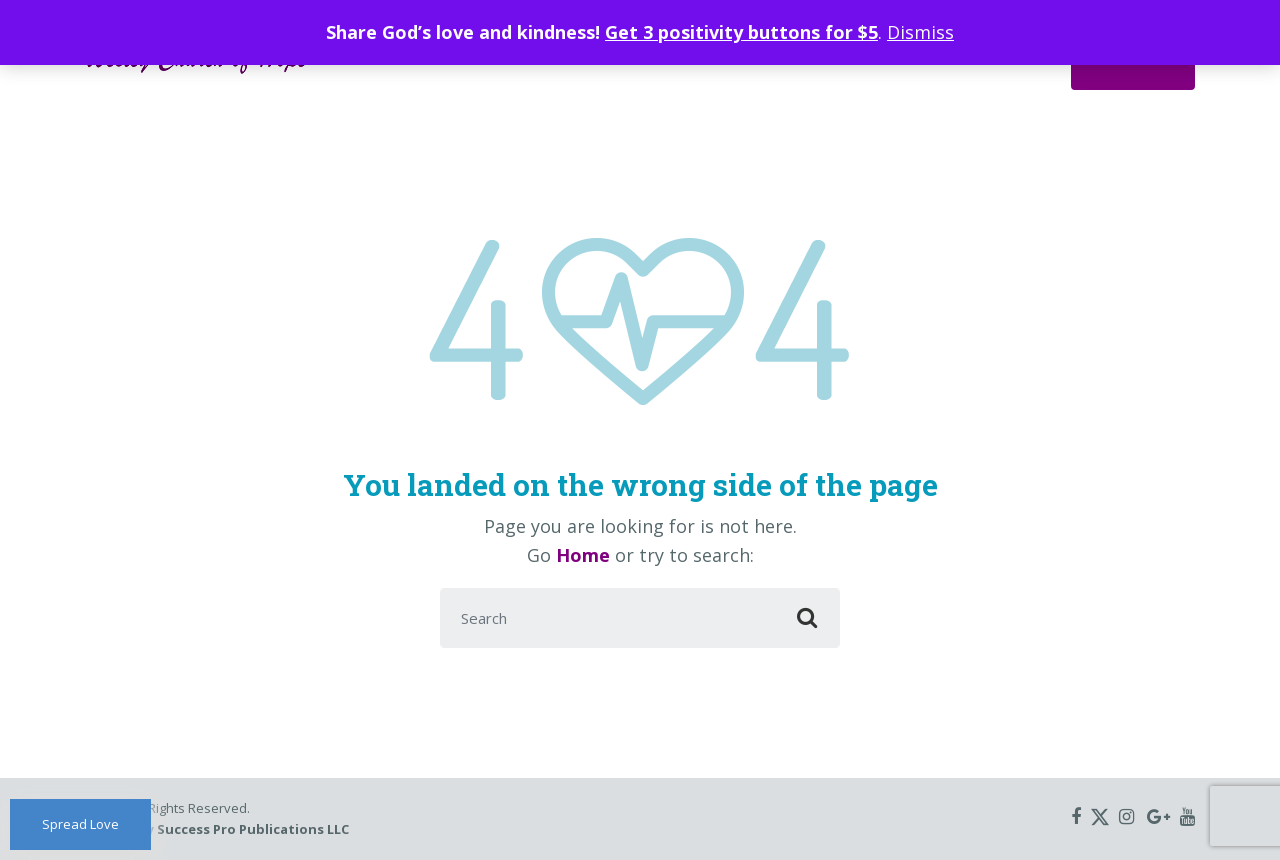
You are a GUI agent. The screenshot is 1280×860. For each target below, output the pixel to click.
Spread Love (80, 824)
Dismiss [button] (920, 32)
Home (583, 555)
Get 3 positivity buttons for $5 (741, 32)
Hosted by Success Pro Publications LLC (217, 829)
